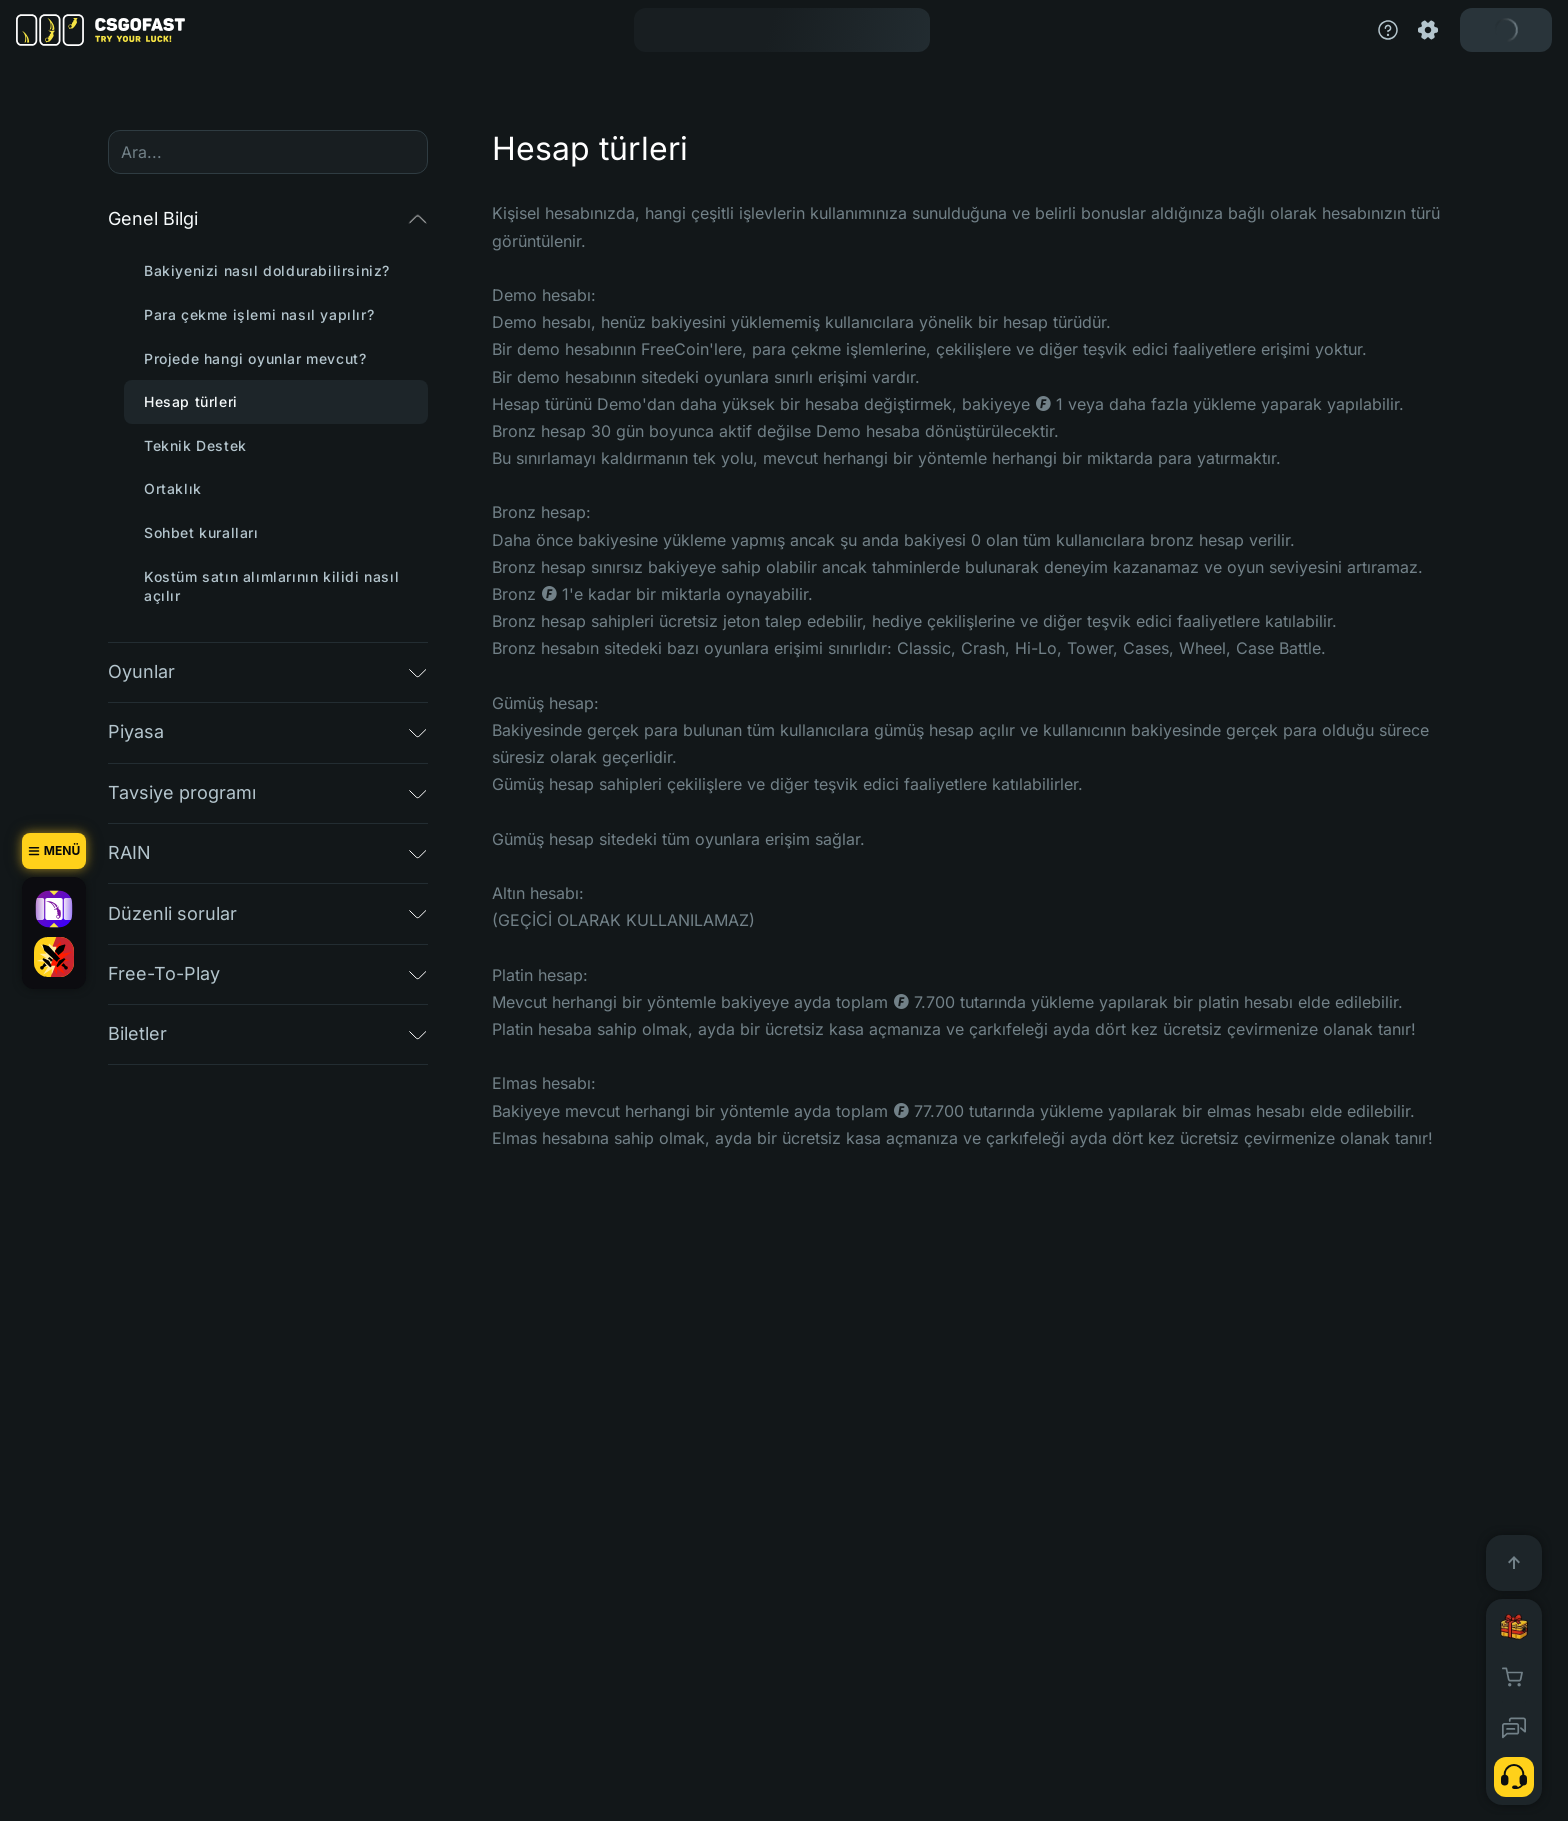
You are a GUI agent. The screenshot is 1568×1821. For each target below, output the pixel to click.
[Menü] (54, 851)
